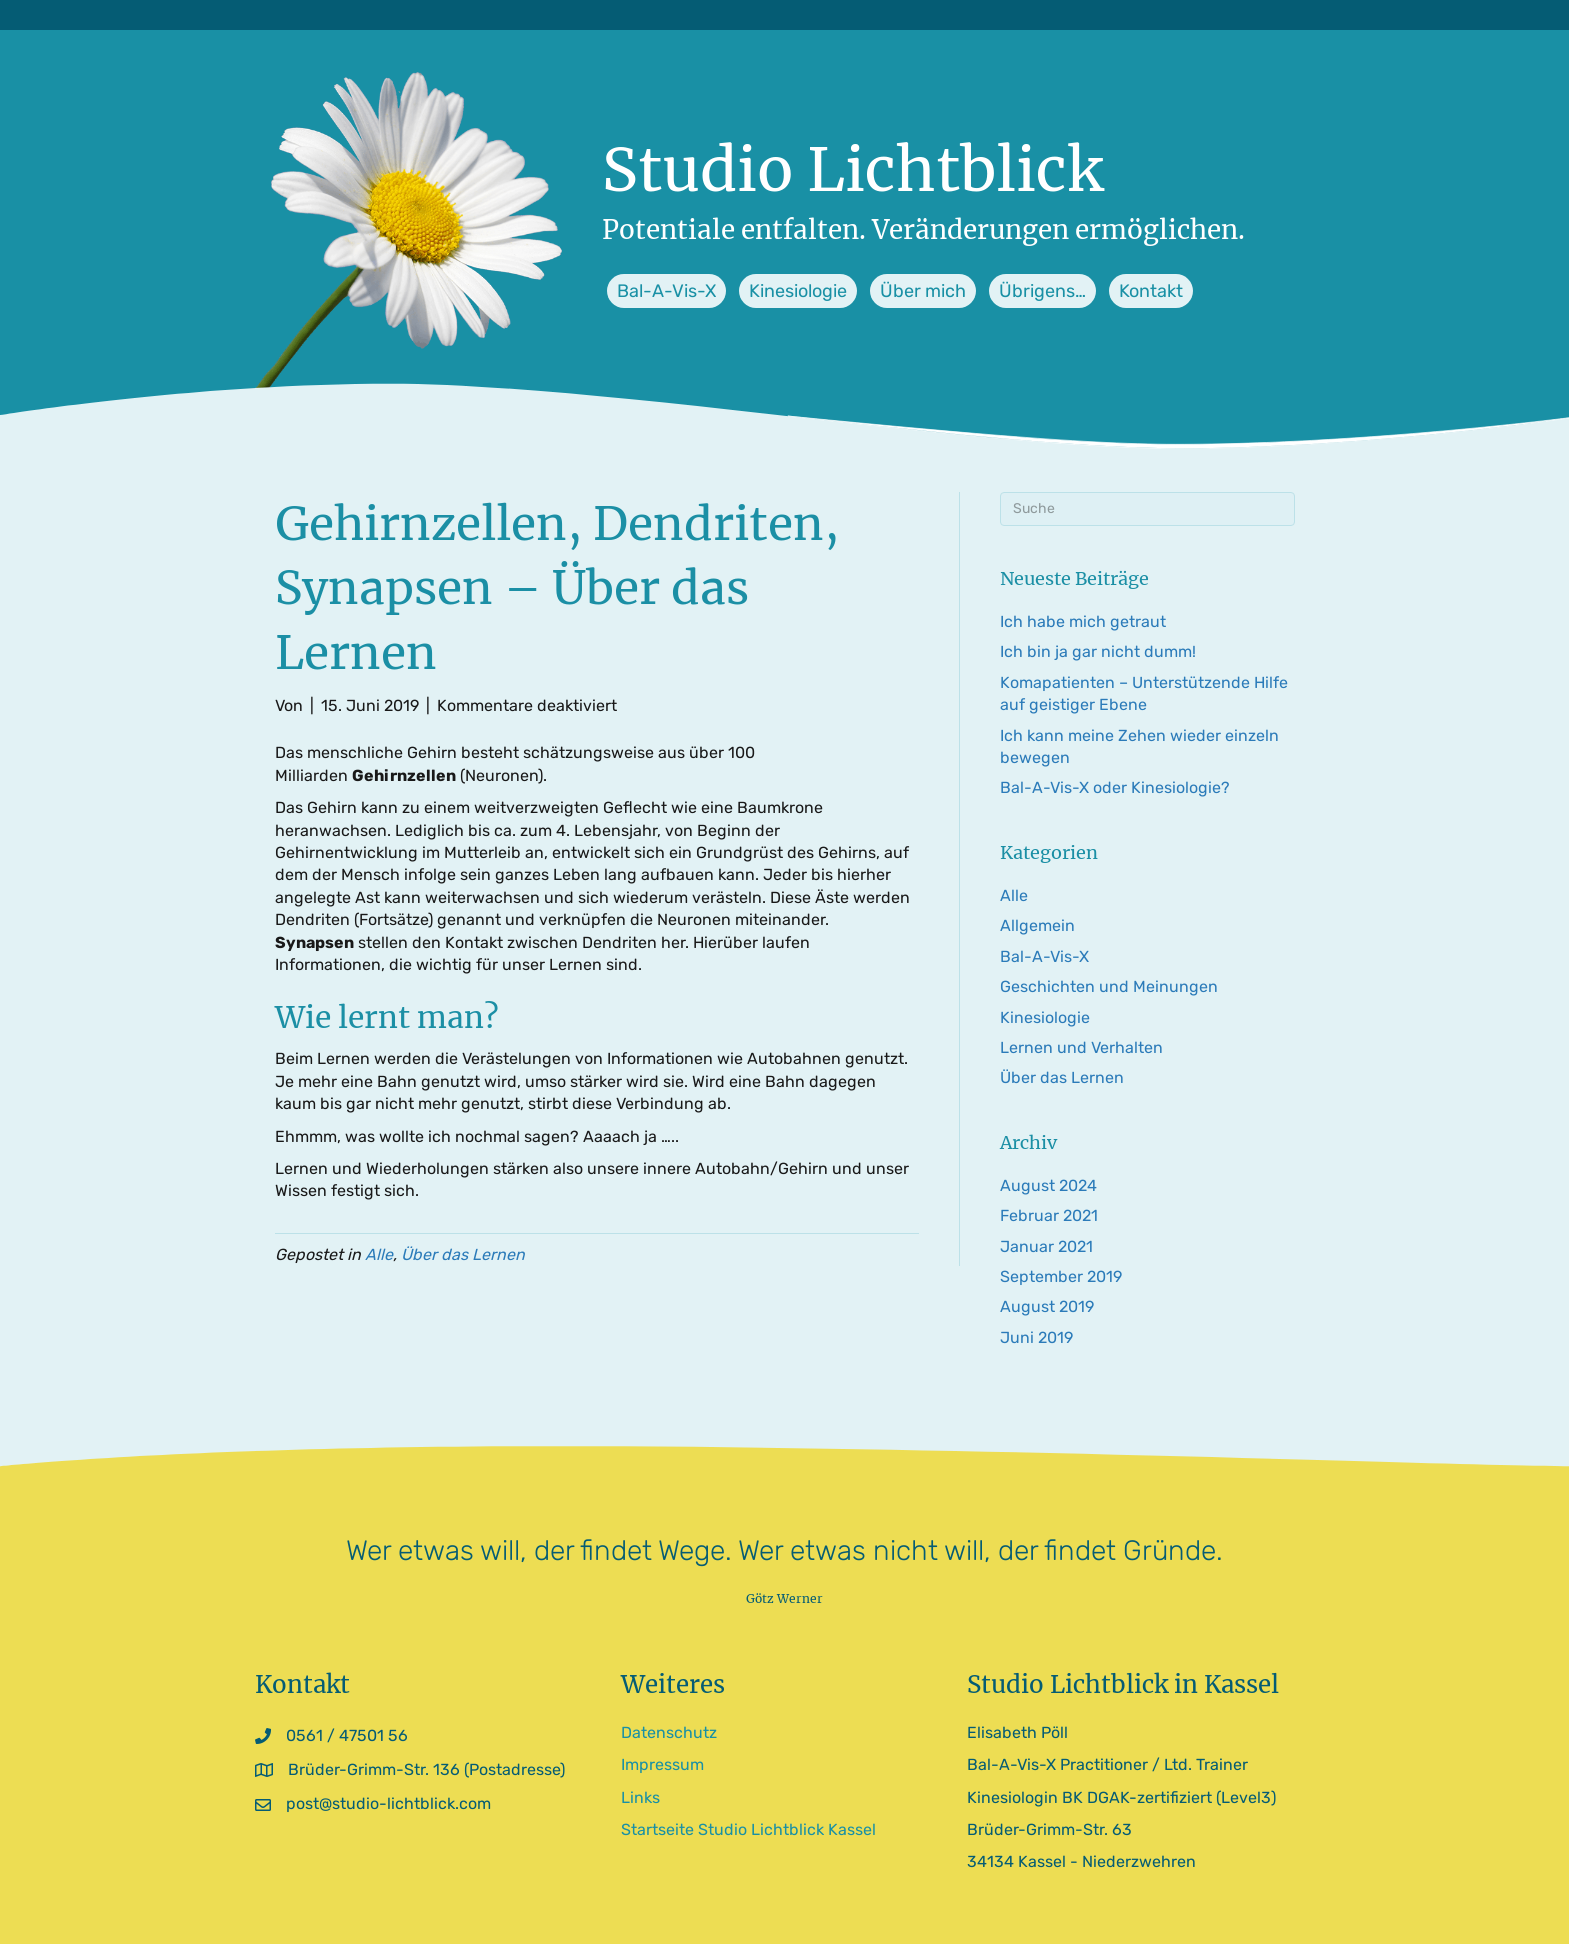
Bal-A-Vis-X (1044, 956)
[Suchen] (1147, 509)
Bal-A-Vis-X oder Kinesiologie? (1115, 787)
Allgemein (1037, 925)
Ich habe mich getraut (1083, 621)
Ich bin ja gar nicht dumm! (1098, 651)
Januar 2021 (1046, 1246)
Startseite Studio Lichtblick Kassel (748, 1829)
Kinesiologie (1045, 1017)
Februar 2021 (1049, 1215)
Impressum (662, 1764)
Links (640, 1797)
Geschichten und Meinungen (1109, 986)
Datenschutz (669, 1732)
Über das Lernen (463, 1254)
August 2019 (1047, 1306)
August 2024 (1048, 1185)
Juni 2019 (1036, 1337)
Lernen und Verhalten (1081, 1047)
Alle (379, 1254)
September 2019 (1061, 1276)
